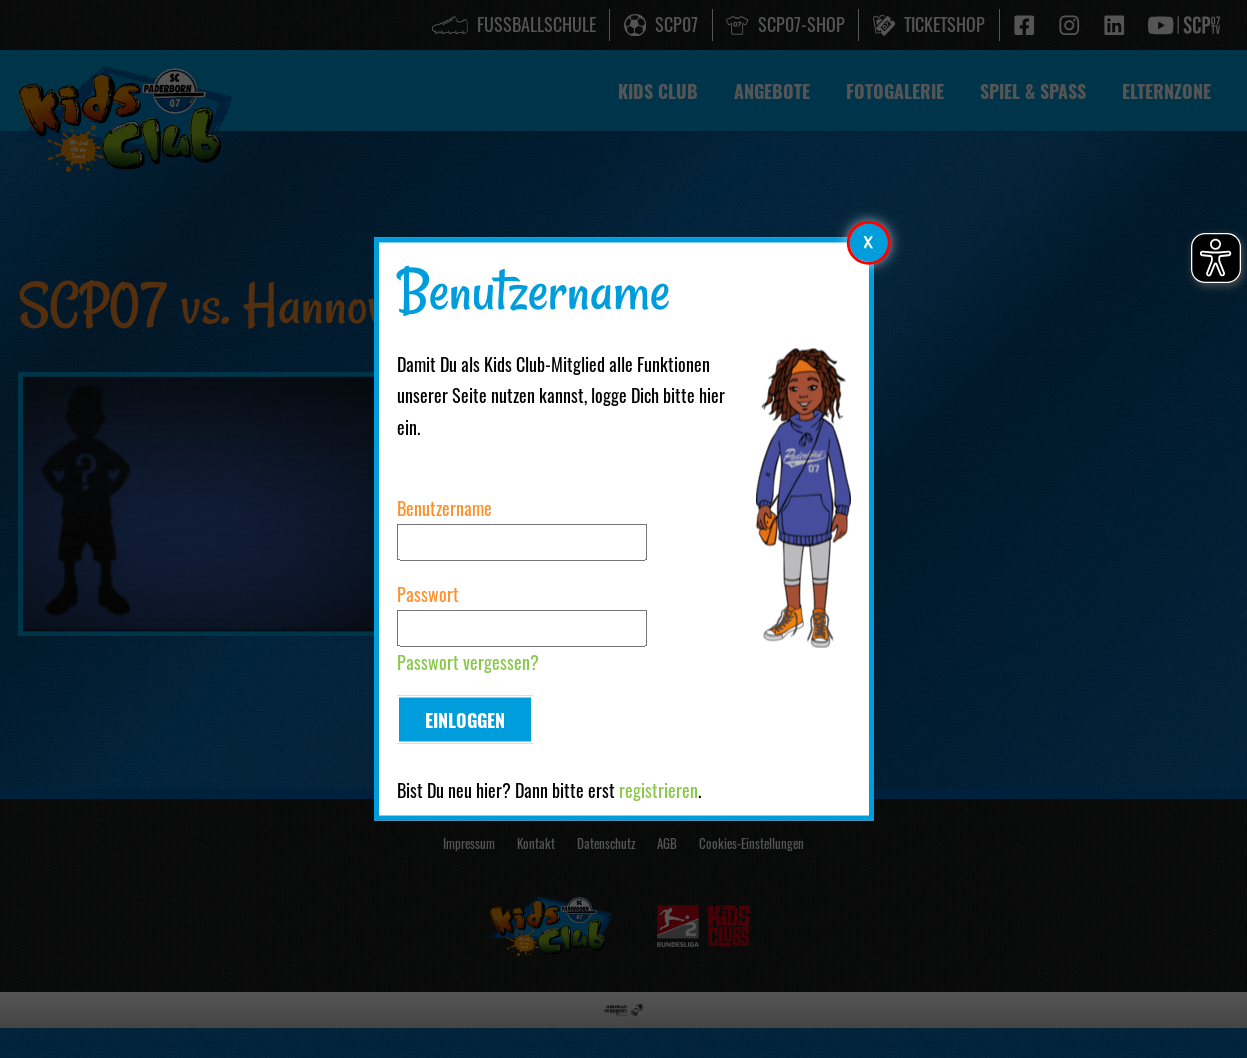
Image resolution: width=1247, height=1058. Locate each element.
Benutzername (444, 506)
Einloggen (466, 720)
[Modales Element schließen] (869, 241)
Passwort (428, 593)
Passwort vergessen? (468, 662)
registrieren (658, 792)
